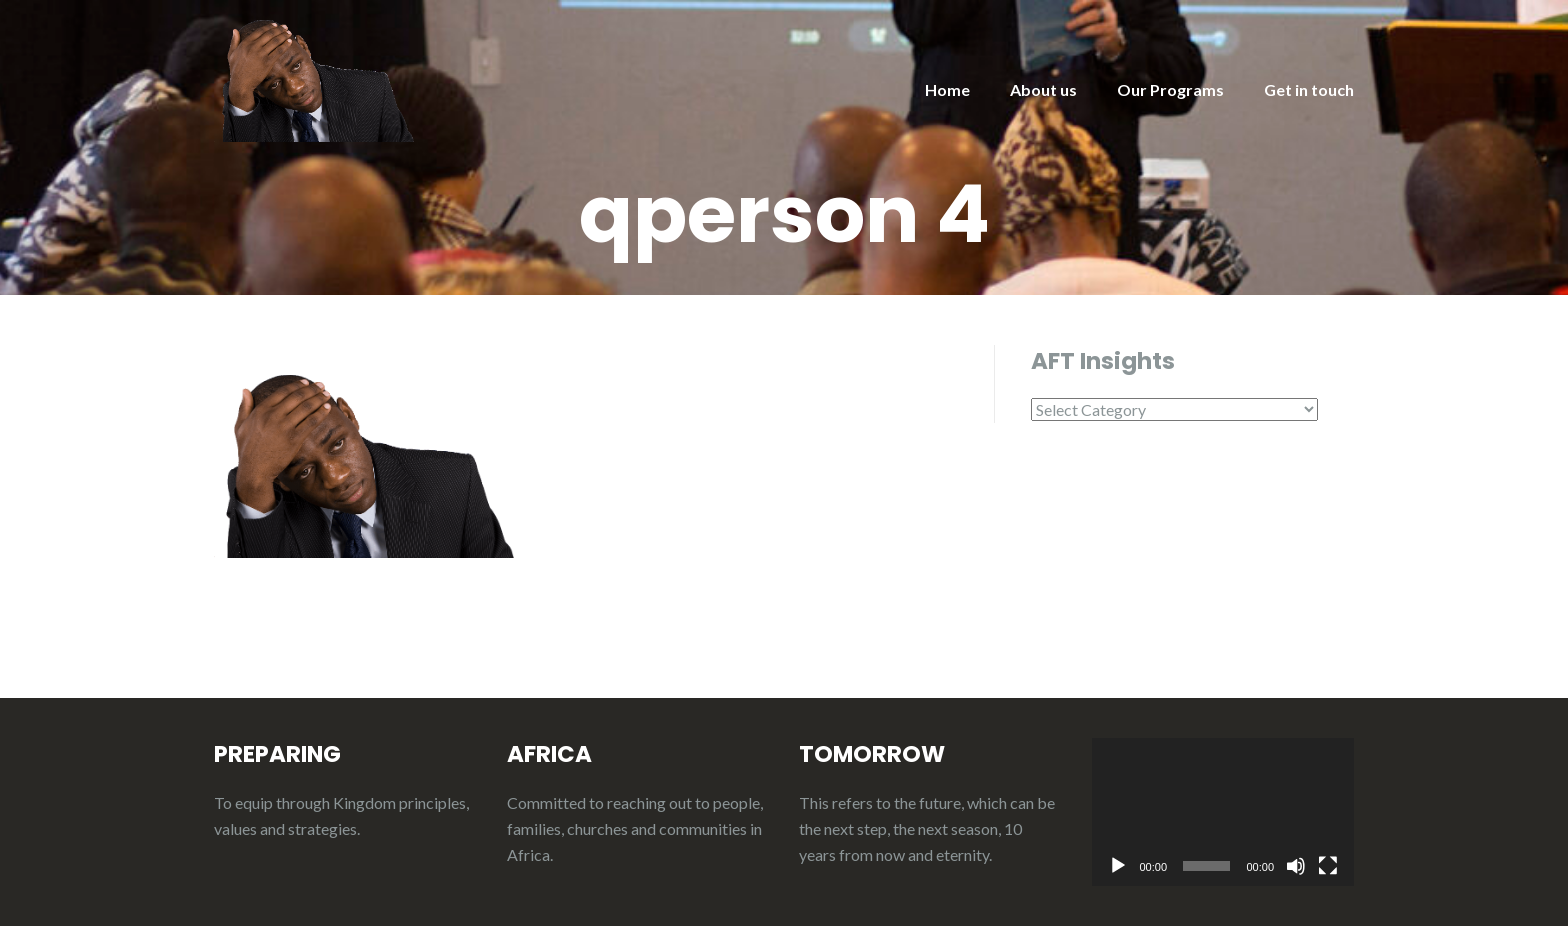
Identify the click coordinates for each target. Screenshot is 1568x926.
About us (1043, 89)
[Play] (1118, 866)
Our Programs (1170, 89)
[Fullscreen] (1328, 866)
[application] (1223, 812)
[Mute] (1296, 866)
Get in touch (1309, 89)
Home (947, 89)
